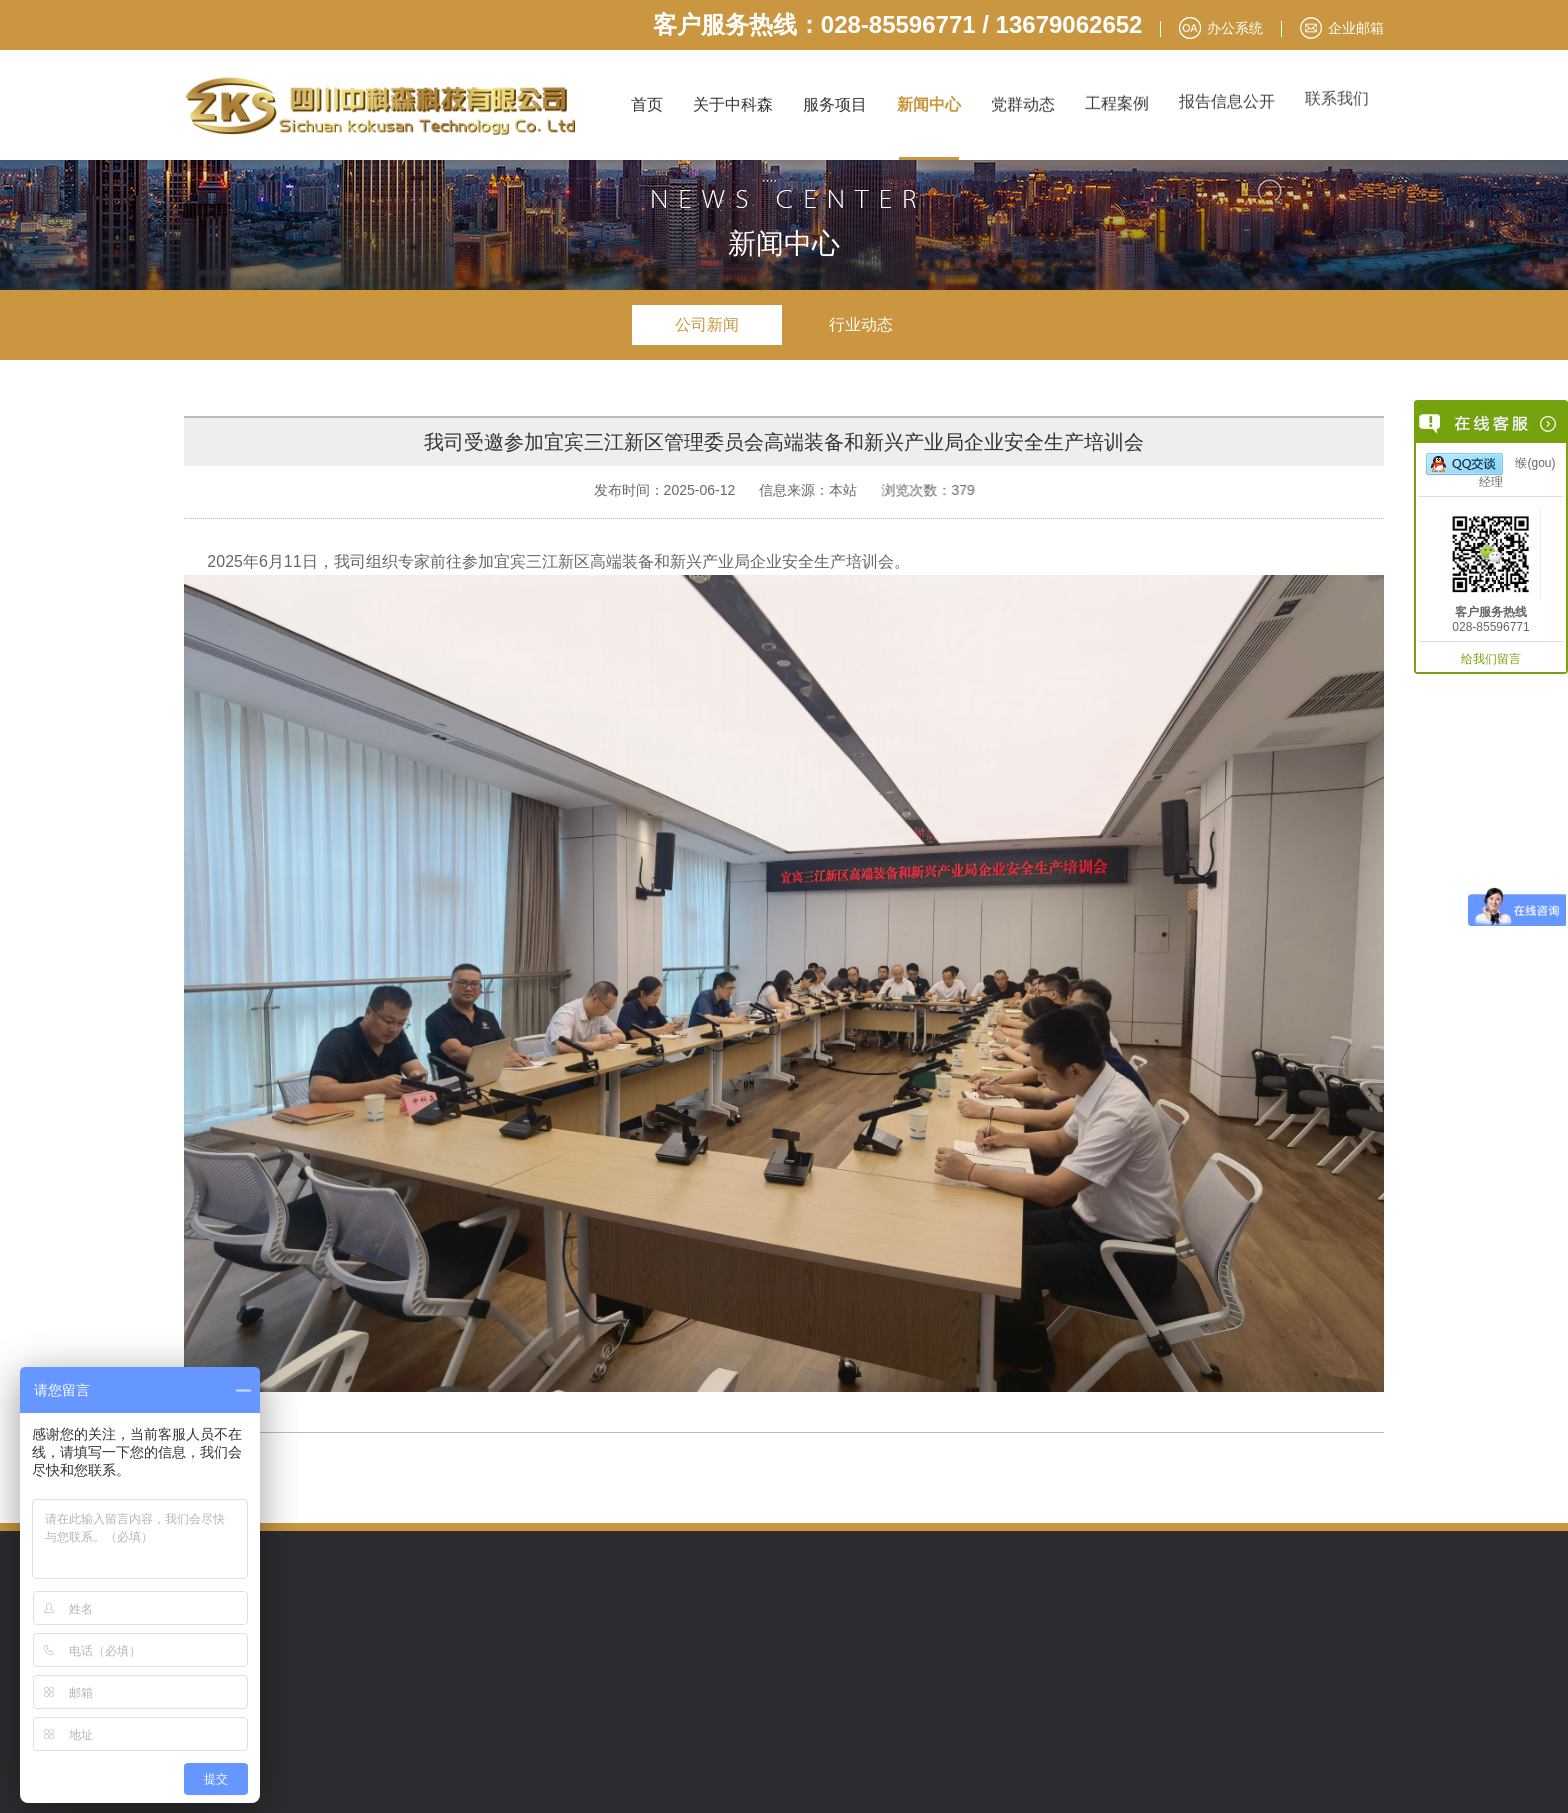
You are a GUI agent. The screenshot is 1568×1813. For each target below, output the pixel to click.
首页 (647, 104)
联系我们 (1337, 92)
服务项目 (835, 104)
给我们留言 (1491, 659)
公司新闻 (707, 324)
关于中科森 (733, 104)
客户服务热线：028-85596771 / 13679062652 (898, 24)
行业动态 (861, 324)
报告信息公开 (1227, 97)
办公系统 (1235, 28)
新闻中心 (929, 104)
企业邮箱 (1356, 28)
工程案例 (1117, 100)
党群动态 (1023, 103)
